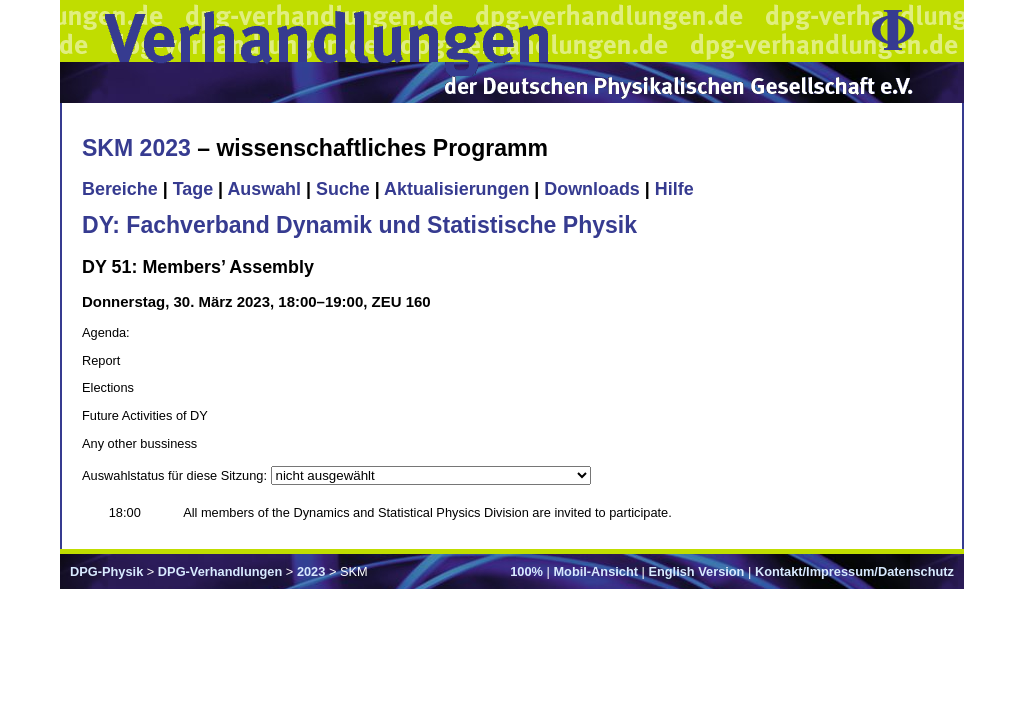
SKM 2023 (136, 148)
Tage (193, 189)
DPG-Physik (106, 571)
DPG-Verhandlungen (220, 571)
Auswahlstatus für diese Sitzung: (176, 475)
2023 (311, 571)
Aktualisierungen (456, 189)
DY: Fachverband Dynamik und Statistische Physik (359, 225)
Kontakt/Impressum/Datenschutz (854, 571)
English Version (696, 571)
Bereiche (120, 189)
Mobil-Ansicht (595, 571)
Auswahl (264, 189)
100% (526, 571)
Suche (343, 189)
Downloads (592, 189)
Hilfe (674, 189)
